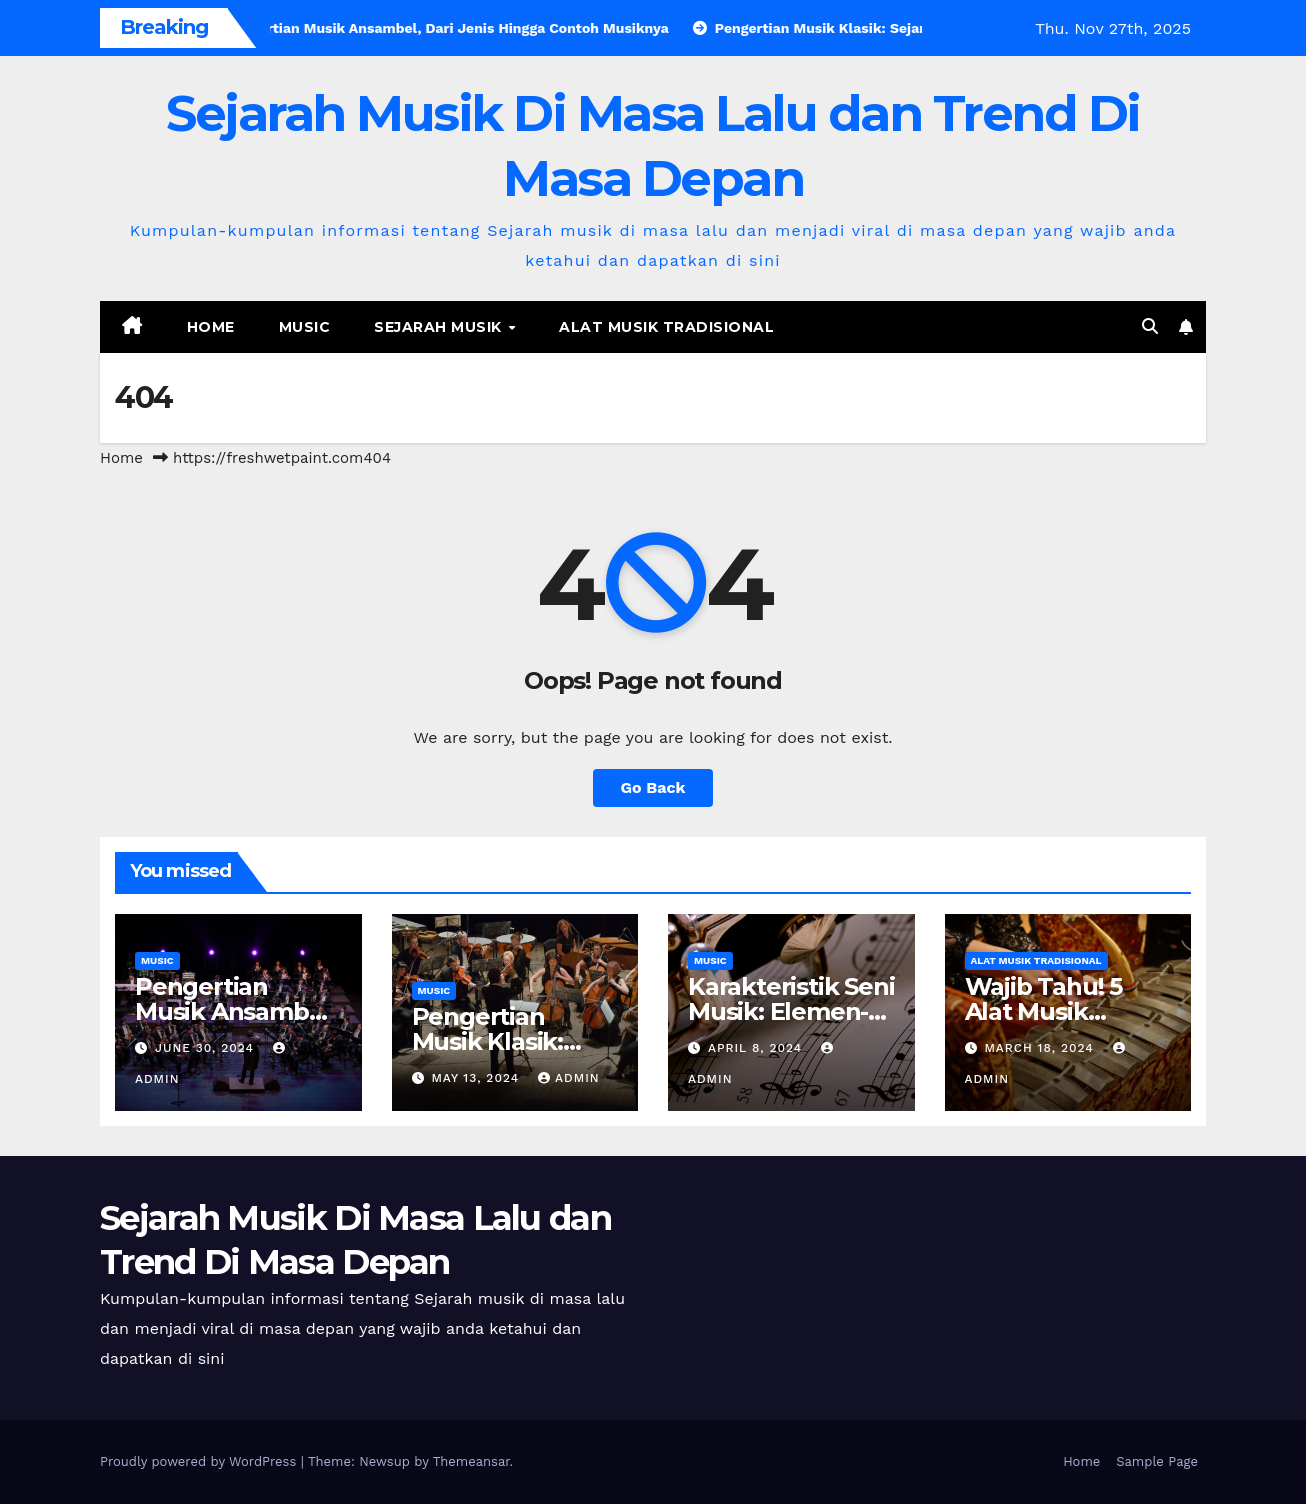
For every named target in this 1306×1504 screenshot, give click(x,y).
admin (569, 1078)
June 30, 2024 (207, 1048)
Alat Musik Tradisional (666, 327)
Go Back (653, 787)
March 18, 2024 (1041, 1048)
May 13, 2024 (477, 1078)
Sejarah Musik (440, 327)
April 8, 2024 (757, 1048)
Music (305, 327)
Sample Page (1157, 1461)
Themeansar (471, 1461)
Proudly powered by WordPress (200, 1461)
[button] (1150, 326)
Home (211, 327)
